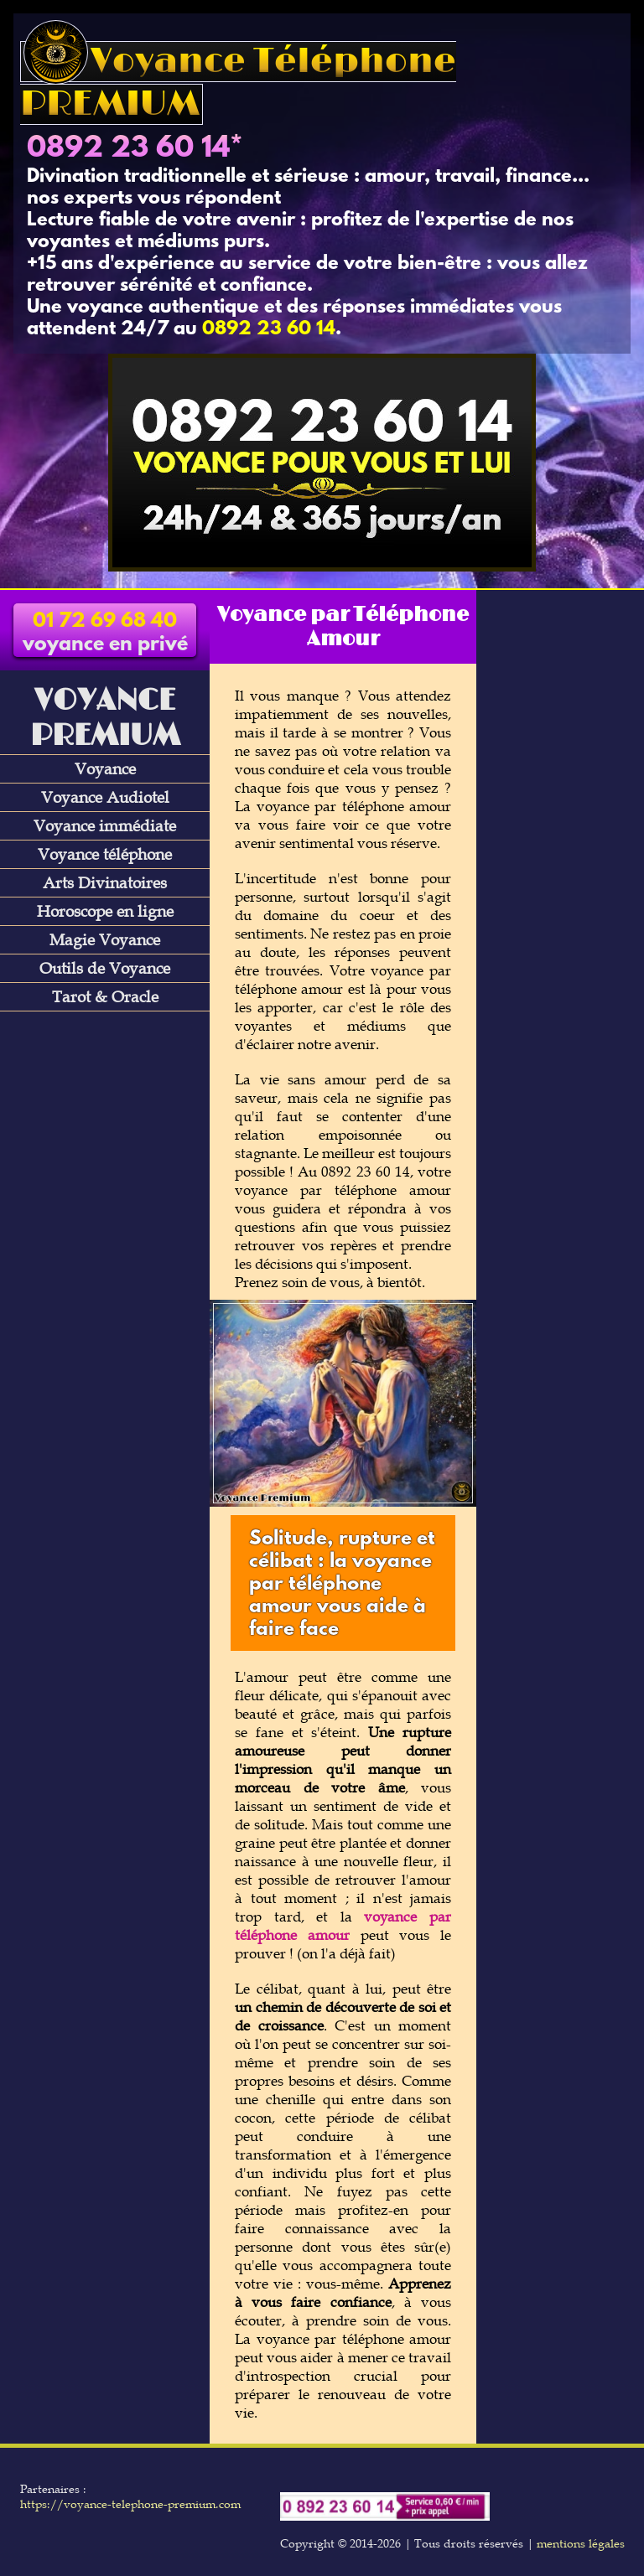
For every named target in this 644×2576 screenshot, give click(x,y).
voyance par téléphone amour (343, 1925)
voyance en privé (105, 633)
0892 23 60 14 (128, 149)
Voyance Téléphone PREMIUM (238, 83)
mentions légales (581, 2543)
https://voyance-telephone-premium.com (130, 2503)
